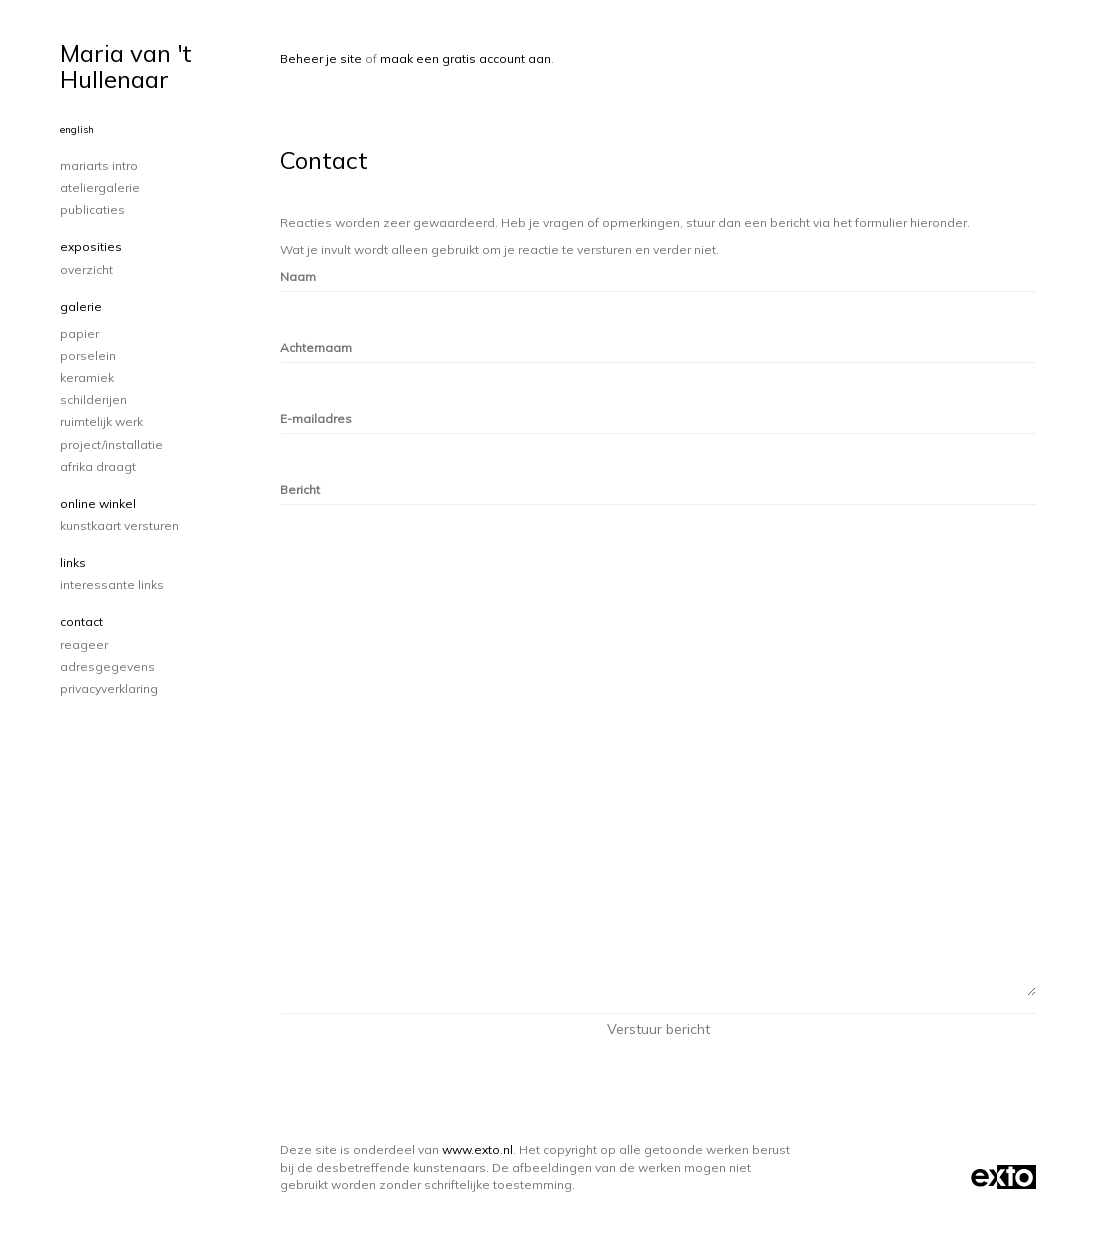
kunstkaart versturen (119, 525)
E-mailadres (316, 418)
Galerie (81, 306)
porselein (88, 355)
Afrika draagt (98, 466)
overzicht (86, 269)
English (77, 129)
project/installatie (111, 444)
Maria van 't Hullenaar (126, 66)
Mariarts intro (99, 165)
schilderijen (93, 399)
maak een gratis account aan (465, 58)
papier (79, 333)
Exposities (91, 246)
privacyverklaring (109, 688)
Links (73, 562)
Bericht (300, 489)
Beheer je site (321, 58)
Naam (298, 276)
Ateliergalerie (100, 187)
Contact (81, 621)
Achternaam (316, 347)
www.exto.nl (477, 1149)
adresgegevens (107, 666)
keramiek (87, 377)
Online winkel (98, 503)
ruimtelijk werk (101, 421)
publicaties (92, 209)
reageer (84, 644)
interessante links (112, 584)
